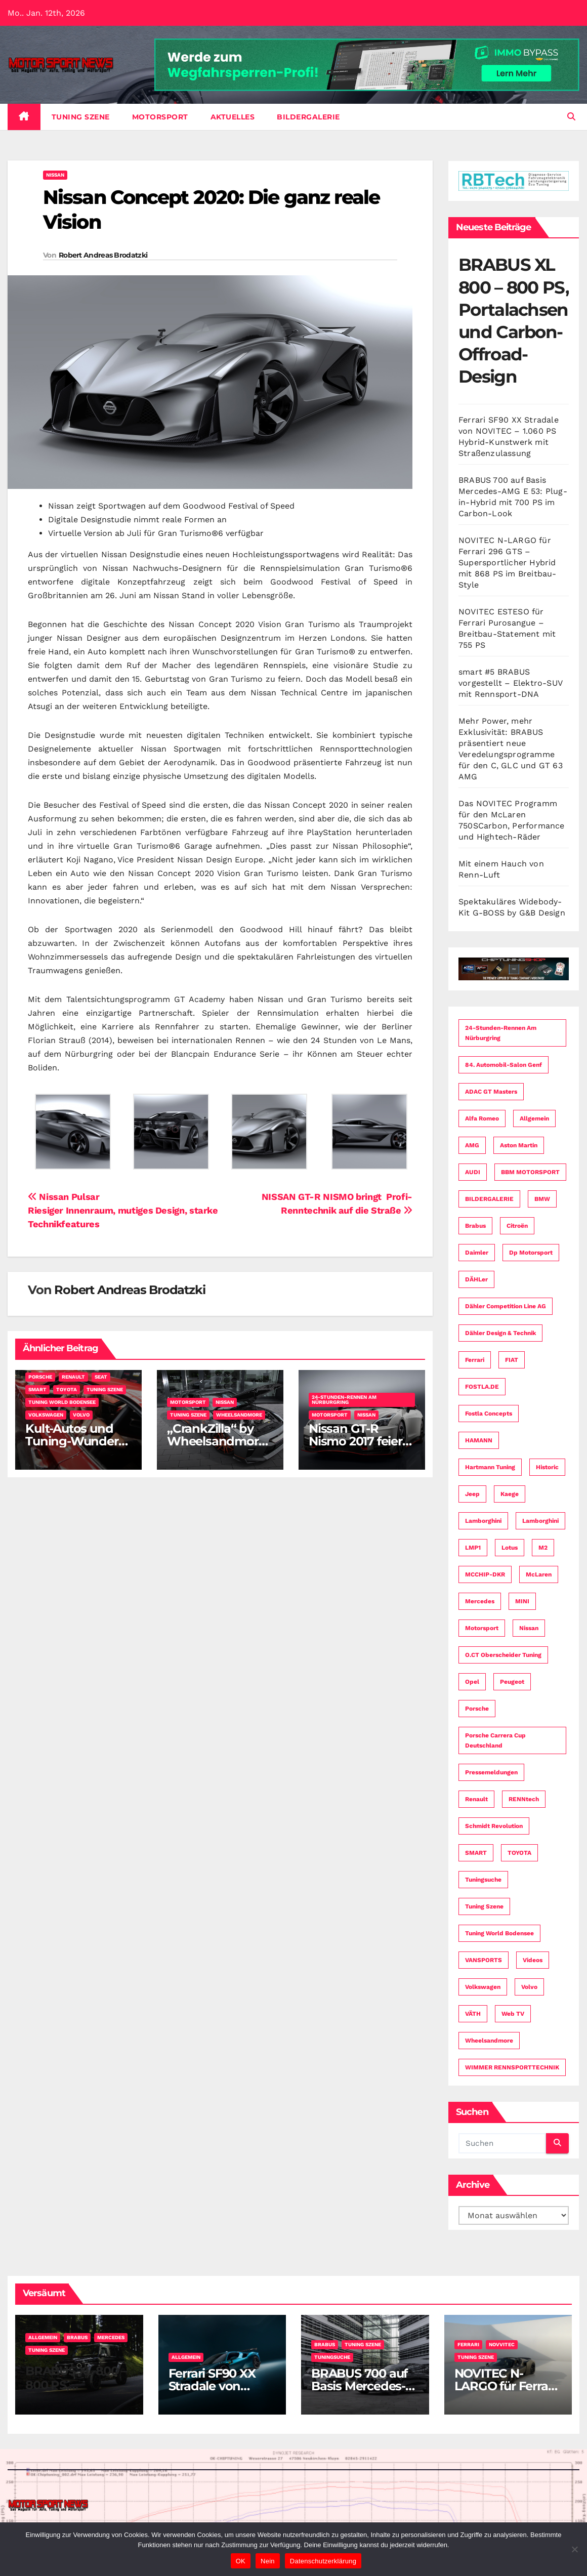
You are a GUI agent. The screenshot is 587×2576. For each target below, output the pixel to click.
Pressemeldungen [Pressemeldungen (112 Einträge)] (491, 1772)
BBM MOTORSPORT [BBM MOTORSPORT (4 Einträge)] (530, 1172)
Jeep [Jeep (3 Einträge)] (472, 1494)
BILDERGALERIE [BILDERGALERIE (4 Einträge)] (489, 1198)
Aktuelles (233, 116)
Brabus (77, 2337)
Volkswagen (45, 1415)
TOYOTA (66, 1389)
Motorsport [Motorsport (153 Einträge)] (481, 1628)
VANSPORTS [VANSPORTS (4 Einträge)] (483, 1960)
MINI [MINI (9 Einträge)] (522, 1601)
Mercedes (110, 2337)
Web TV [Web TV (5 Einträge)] (512, 2013)
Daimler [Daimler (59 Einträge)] (476, 1252)
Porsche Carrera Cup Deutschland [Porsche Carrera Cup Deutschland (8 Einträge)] (495, 1740)
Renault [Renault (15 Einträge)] (476, 1799)
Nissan (55, 175)
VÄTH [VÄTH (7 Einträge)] (473, 2013)
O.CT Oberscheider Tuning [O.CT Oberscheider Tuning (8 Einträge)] (503, 1654)
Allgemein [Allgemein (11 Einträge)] (534, 1118)
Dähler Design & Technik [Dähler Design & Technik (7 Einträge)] (500, 1333)
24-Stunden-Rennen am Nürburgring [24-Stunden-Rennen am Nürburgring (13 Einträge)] (500, 1033)
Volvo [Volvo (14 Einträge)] (529, 1986)
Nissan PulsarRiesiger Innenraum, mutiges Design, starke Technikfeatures (123, 1210)
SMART (37, 1389)
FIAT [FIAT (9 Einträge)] (511, 1359)
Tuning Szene (81, 116)
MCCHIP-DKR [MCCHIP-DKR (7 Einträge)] (485, 1574)
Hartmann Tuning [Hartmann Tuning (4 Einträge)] (490, 1467)
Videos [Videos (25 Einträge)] (532, 1960)
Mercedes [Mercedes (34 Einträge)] (479, 1601)
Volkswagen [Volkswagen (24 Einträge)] (482, 1986)
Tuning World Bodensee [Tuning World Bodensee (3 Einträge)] (499, 1933)
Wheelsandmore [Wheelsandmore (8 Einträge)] (489, 2040)
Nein (268, 2561)
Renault (73, 1377)
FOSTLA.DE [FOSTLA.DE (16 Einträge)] (482, 1386)
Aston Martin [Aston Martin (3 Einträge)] (518, 1145)
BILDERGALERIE (308, 116)
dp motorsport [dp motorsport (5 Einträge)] (531, 1252)
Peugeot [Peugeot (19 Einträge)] (512, 1681)
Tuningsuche (332, 2357)
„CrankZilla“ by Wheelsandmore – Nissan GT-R (216, 1441)
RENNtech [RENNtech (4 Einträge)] (524, 1799)
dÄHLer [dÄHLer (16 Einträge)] (476, 1279)
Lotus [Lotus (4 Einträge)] (509, 1547)
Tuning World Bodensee (62, 1402)
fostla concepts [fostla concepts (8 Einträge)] (488, 1413)
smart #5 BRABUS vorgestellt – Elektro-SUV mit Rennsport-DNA (510, 683)
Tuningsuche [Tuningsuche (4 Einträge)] (483, 1879)
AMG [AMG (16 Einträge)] (472, 1145)
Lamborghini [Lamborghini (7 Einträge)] (483, 1520)
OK (240, 2561)
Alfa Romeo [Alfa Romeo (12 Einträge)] (482, 1118)
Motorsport (160, 116)
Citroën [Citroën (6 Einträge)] (517, 1225)
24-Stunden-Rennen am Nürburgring (344, 1399)
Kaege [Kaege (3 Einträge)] (509, 1494)
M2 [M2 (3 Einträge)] (543, 1547)
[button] (571, 116)
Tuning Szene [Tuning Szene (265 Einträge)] (484, 1906)
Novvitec (502, 2344)
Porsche (40, 1377)
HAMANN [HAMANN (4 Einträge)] (478, 1440)
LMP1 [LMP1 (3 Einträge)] (473, 1547)
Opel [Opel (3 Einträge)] (472, 1681)
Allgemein (42, 2337)
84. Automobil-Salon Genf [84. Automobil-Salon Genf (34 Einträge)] (503, 1064)
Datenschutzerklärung (323, 2561)
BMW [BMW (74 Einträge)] (542, 1198)
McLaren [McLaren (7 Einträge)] (539, 1574)
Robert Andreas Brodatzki (103, 255)
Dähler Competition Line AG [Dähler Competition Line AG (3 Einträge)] (505, 1306)
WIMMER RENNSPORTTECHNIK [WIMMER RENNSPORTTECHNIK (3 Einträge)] (512, 2067)
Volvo (81, 1415)
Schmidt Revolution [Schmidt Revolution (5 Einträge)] (494, 1826)
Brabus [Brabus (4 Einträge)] (475, 1225)
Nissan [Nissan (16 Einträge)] (528, 1628)
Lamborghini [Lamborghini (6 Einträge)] (540, 1520)
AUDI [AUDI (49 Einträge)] (472, 1172)
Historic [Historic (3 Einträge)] (547, 1467)
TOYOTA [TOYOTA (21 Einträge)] (519, 1852)
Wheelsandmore (239, 1415)
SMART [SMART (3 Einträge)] (476, 1852)
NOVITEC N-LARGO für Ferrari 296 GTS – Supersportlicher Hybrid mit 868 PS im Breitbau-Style (507, 562)
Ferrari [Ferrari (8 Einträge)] (474, 1359)
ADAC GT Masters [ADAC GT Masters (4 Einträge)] (491, 1091)
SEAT (101, 1377)
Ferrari (468, 2344)
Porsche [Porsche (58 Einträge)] (477, 1708)
